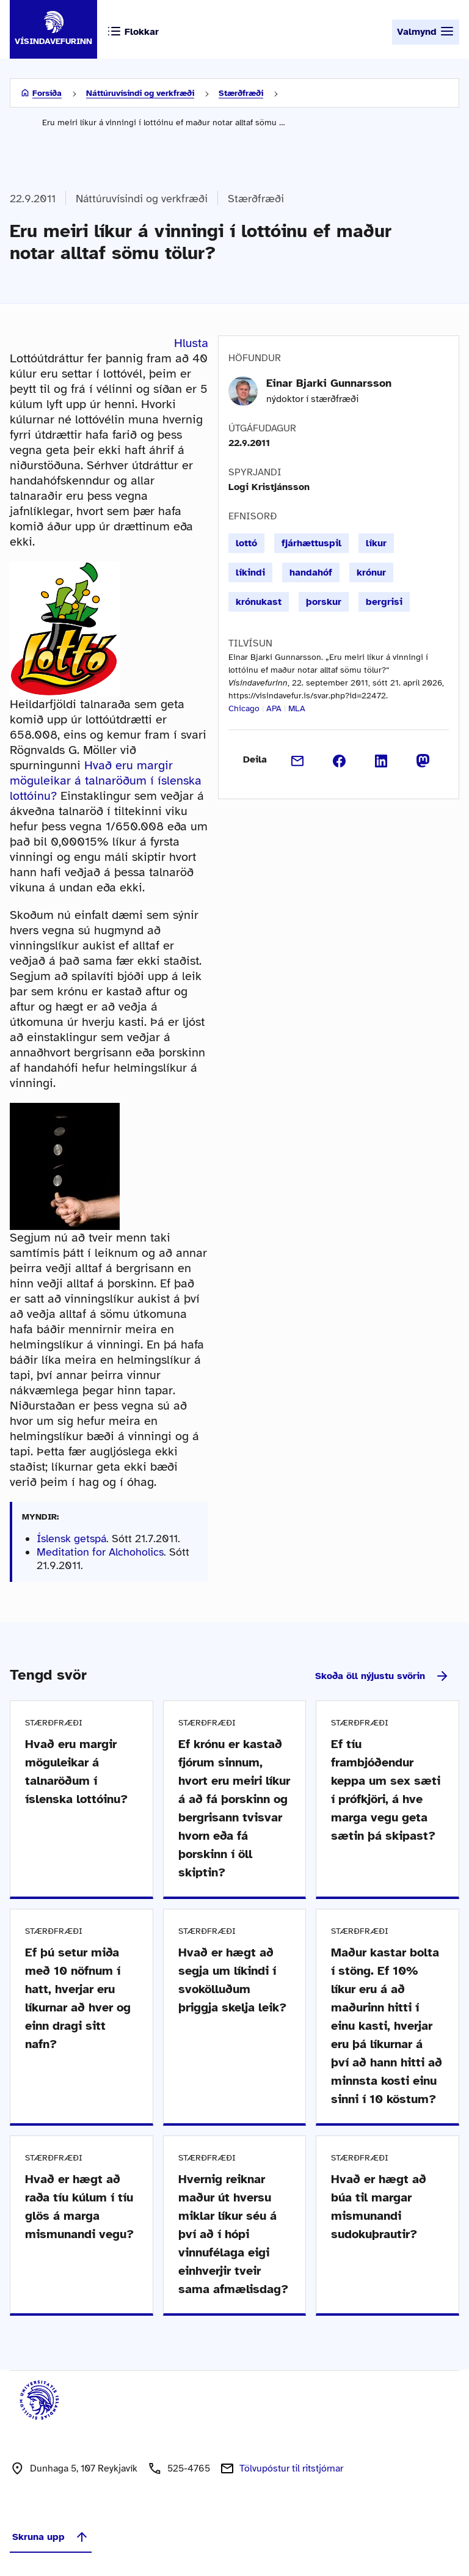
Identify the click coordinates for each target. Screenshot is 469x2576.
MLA (296, 708)
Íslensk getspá (71, 1538)
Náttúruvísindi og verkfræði (140, 93)
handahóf (310, 572)
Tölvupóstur (291, 2468)
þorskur (323, 602)
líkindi (250, 572)
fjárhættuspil (311, 543)
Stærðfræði (241, 93)
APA (274, 708)
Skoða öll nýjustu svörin (382, 1676)
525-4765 (188, 2468)
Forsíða (47, 93)
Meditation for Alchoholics (100, 1552)
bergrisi (384, 602)
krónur (371, 572)
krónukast (259, 602)
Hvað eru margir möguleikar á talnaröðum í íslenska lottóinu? (106, 780)
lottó (246, 543)
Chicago (244, 708)
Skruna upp (50, 2537)
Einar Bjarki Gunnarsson (328, 383)
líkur (376, 543)
